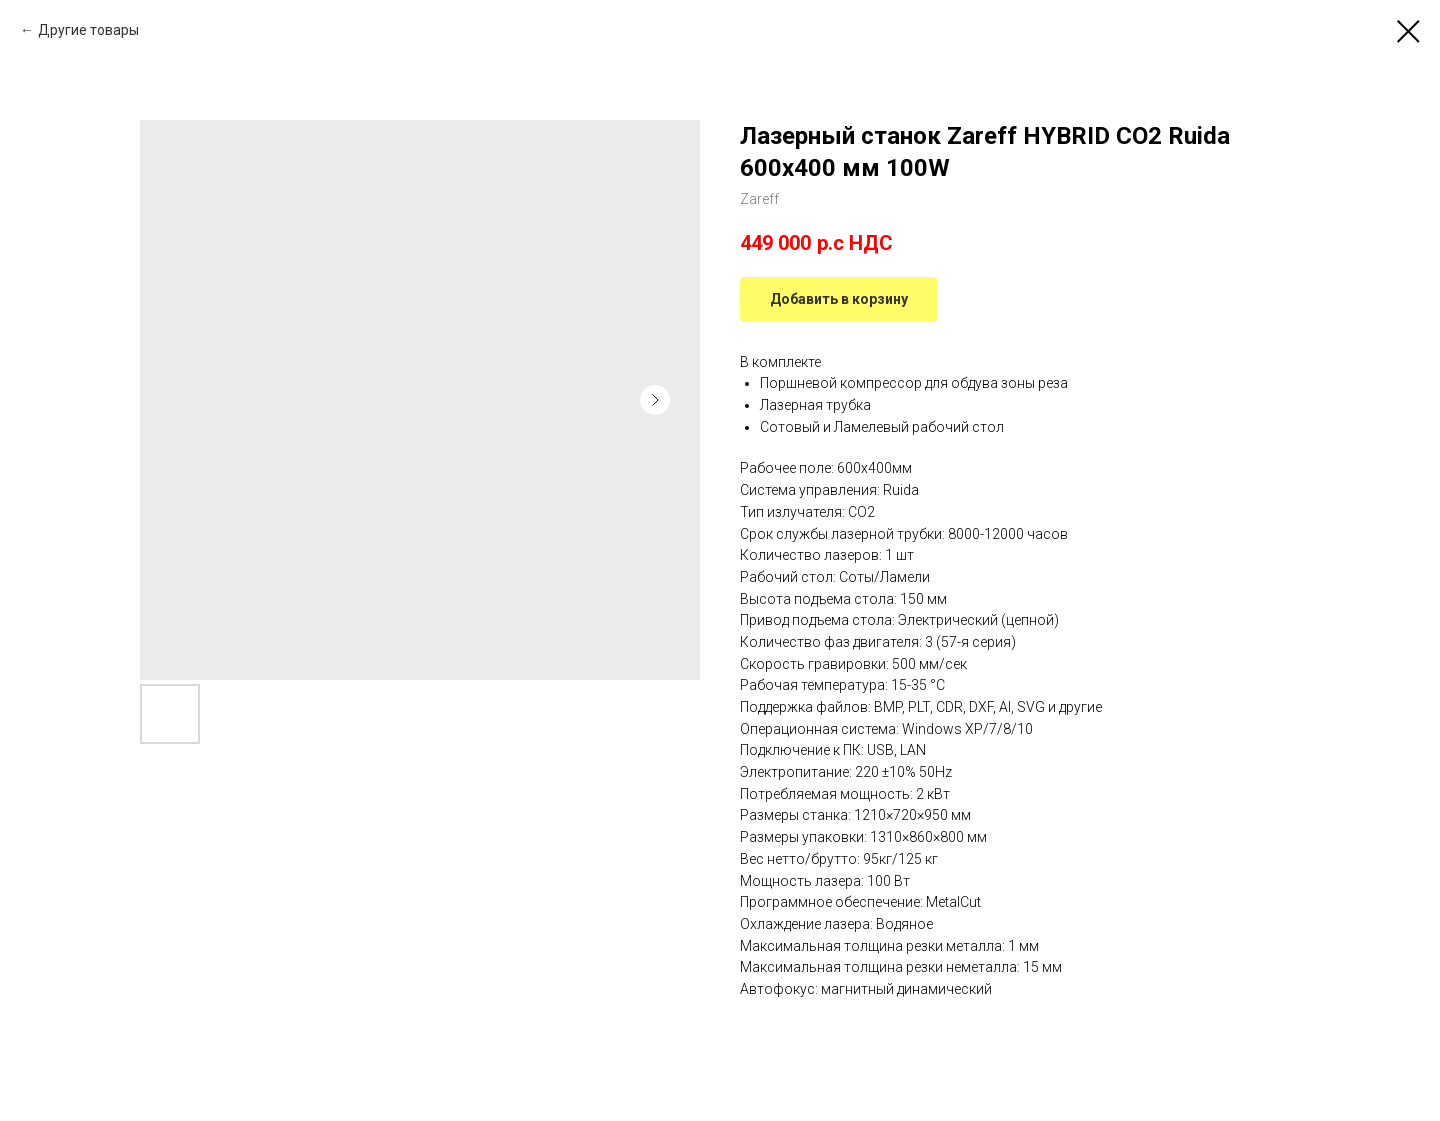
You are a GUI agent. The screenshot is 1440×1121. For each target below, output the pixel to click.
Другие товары (88, 30)
